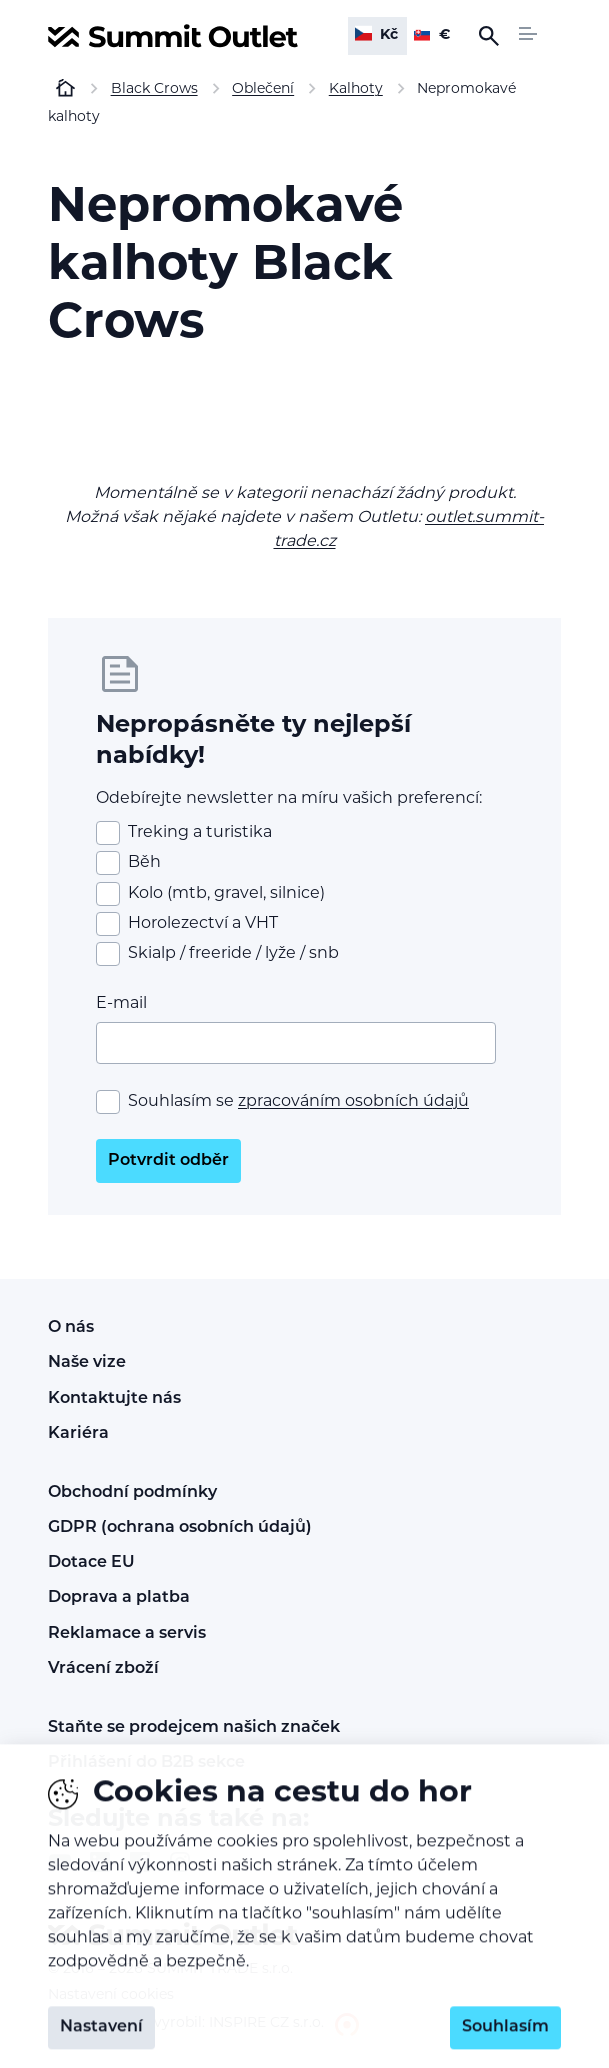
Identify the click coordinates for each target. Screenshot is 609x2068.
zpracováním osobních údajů (353, 1102)
